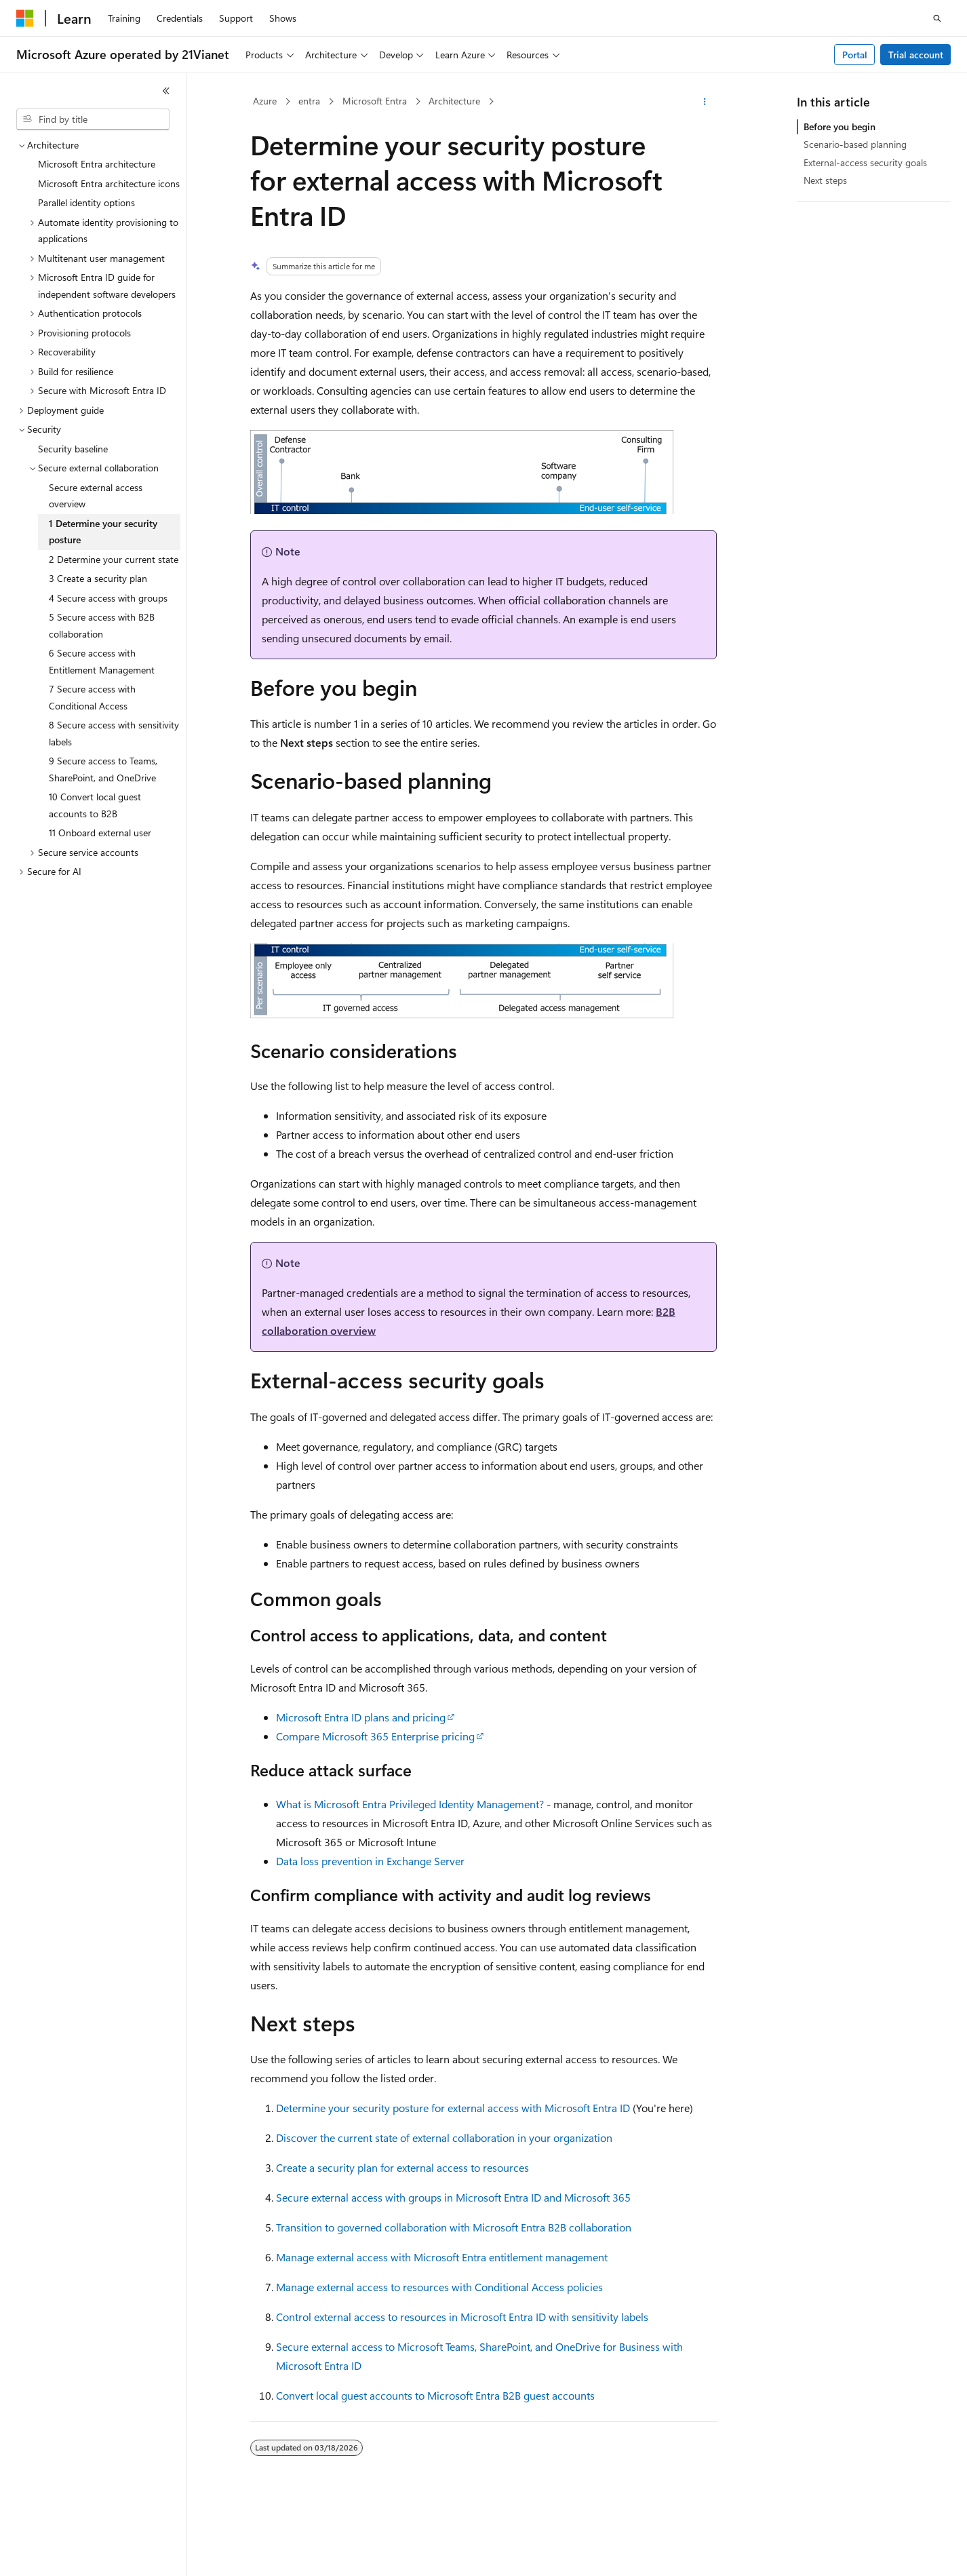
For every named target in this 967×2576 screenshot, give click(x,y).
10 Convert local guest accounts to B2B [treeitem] (95, 805)
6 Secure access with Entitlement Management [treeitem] (102, 661)
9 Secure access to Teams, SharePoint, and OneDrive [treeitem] (103, 769)
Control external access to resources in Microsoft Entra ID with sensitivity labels (462, 2316)
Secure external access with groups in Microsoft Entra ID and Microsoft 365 (453, 2197)
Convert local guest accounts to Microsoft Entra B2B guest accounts (435, 2395)
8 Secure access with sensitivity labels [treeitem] (114, 733)
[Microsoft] (25, 18)
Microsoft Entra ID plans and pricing (361, 1717)
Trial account (915, 54)
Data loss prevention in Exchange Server (370, 1861)
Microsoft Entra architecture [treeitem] (96, 163)
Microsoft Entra (374, 100)
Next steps (825, 180)
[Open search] (937, 18)
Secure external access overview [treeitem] (95, 496)
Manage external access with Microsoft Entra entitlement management (442, 2257)
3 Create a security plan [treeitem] (98, 578)
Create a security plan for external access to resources (402, 2167)
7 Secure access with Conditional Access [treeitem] (92, 697)
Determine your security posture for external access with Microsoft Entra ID (453, 2108)
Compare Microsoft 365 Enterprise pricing (375, 1736)
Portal (854, 54)
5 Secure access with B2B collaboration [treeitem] (102, 625)
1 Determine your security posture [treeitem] (103, 532)
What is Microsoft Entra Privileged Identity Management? (410, 1804)
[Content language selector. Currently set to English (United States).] (78, 2553)
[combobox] (93, 119)
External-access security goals (865, 162)
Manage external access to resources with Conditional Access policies (439, 2287)
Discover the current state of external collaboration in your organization (444, 2137)
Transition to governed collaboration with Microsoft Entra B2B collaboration (453, 2227)
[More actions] (705, 102)
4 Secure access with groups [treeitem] (108, 597)
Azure (265, 100)
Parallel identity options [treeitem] (86, 202)
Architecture (454, 100)
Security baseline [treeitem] (73, 448)
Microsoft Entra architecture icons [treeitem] (109, 183)
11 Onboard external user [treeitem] (100, 832)
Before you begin (839, 126)
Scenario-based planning (855, 144)
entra (309, 100)
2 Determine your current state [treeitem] (113, 559)
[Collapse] (166, 91)
